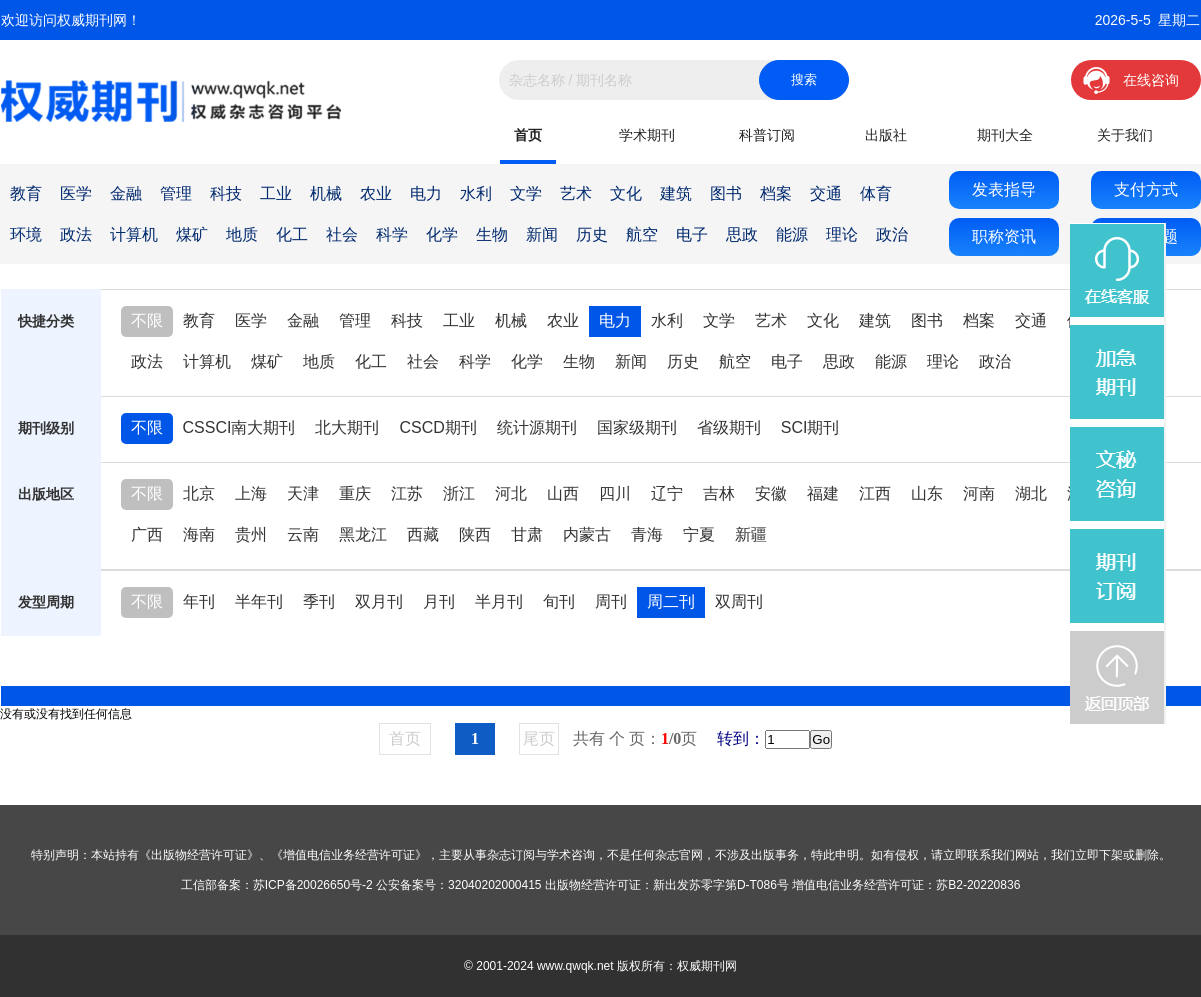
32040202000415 (494, 885)
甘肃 (527, 534)
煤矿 (192, 234)
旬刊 (559, 601)
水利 (476, 193)
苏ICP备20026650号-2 (313, 885)
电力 (426, 193)
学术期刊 (647, 135)
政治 (892, 234)
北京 (199, 493)
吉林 (719, 493)
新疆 (751, 534)
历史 (592, 234)
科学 (392, 234)
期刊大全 (1005, 135)
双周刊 (739, 601)
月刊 (439, 601)
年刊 (199, 601)
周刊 (611, 601)
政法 (76, 234)
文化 (626, 193)
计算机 (134, 234)
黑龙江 (363, 534)
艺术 (576, 193)
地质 (242, 234)
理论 (842, 234)
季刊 (319, 601)
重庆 (355, 493)
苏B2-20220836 (978, 885)
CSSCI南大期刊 (239, 427)
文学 (526, 193)
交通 (826, 193)
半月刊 (499, 601)
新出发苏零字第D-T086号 (721, 885)
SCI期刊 (810, 427)
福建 (823, 493)
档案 (776, 193)
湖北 (1031, 493)
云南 (303, 534)
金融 (126, 193)
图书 (726, 193)
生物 (492, 234)
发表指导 (1004, 189)
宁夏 (699, 534)
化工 (292, 234)
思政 (742, 234)
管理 (176, 193)
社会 (342, 234)
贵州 (251, 534)
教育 (26, 193)
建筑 (676, 193)
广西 (147, 534)
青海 (647, 534)
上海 (251, 493)
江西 (875, 493)
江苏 (407, 493)
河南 (979, 493)
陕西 (475, 534)
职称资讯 (1004, 236)
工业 (276, 193)
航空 (642, 234)
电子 (692, 234)
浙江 (459, 493)
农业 (376, 193)
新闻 (542, 234)
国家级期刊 (637, 427)
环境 (26, 234)
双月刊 (379, 601)
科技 (226, 193)
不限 (147, 320)
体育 (876, 193)
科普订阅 (767, 135)
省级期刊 (729, 427)
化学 (442, 234)
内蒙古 (587, 534)
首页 (528, 135)
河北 (511, 493)
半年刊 (259, 601)
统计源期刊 (537, 427)
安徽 (771, 493)
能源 (792, 234)
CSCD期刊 (437, 427)
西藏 (423, 534)
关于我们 (1125, 135)
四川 (615, 493)
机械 (326, 193)
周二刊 (671, 601)
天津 (303, 493)
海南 (199, 534)
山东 (927, 493)
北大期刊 (347, 427)
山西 (563, 493)
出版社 (886, 135)
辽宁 (667, 493)
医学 (76, 193)
